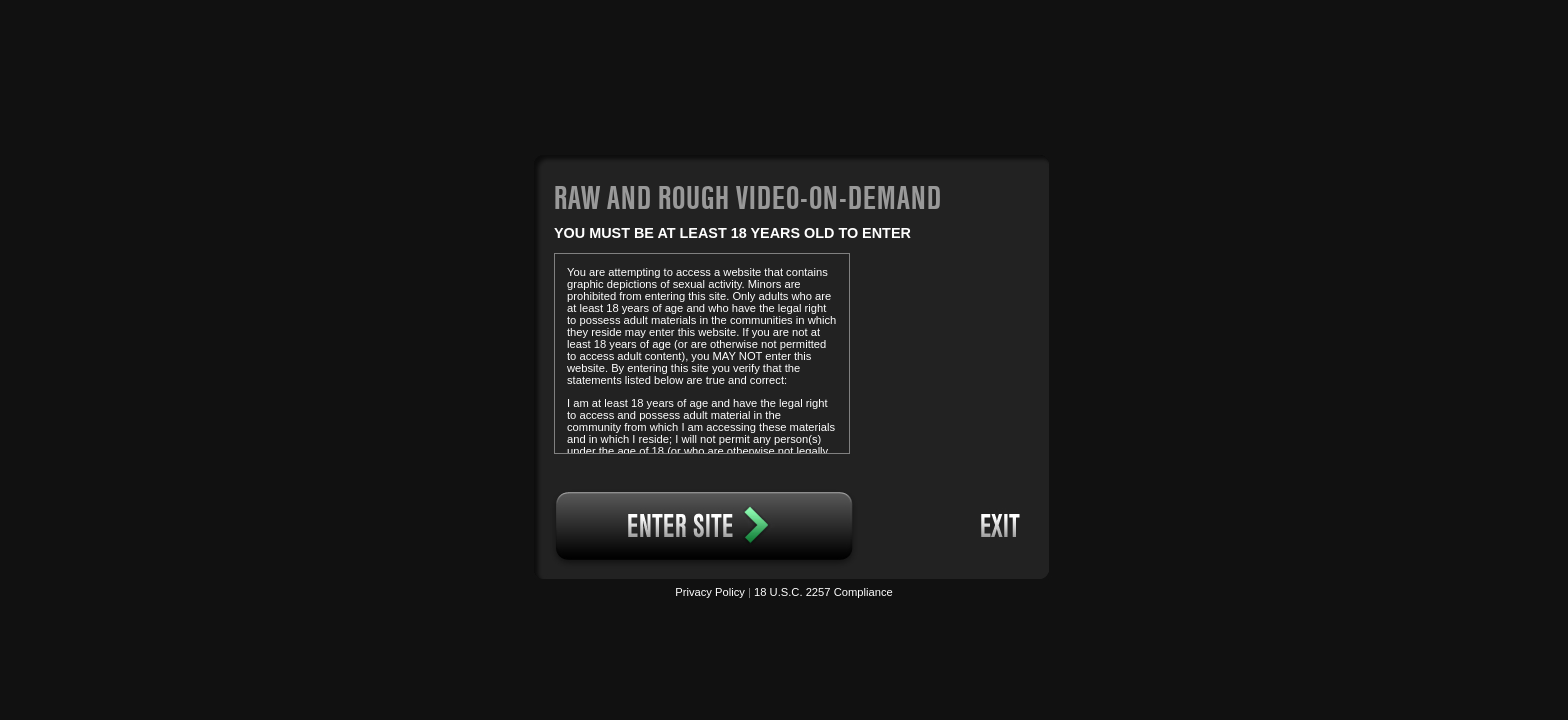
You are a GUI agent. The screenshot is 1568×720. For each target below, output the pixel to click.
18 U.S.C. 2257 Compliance (823, 592)
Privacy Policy (710, 592)
